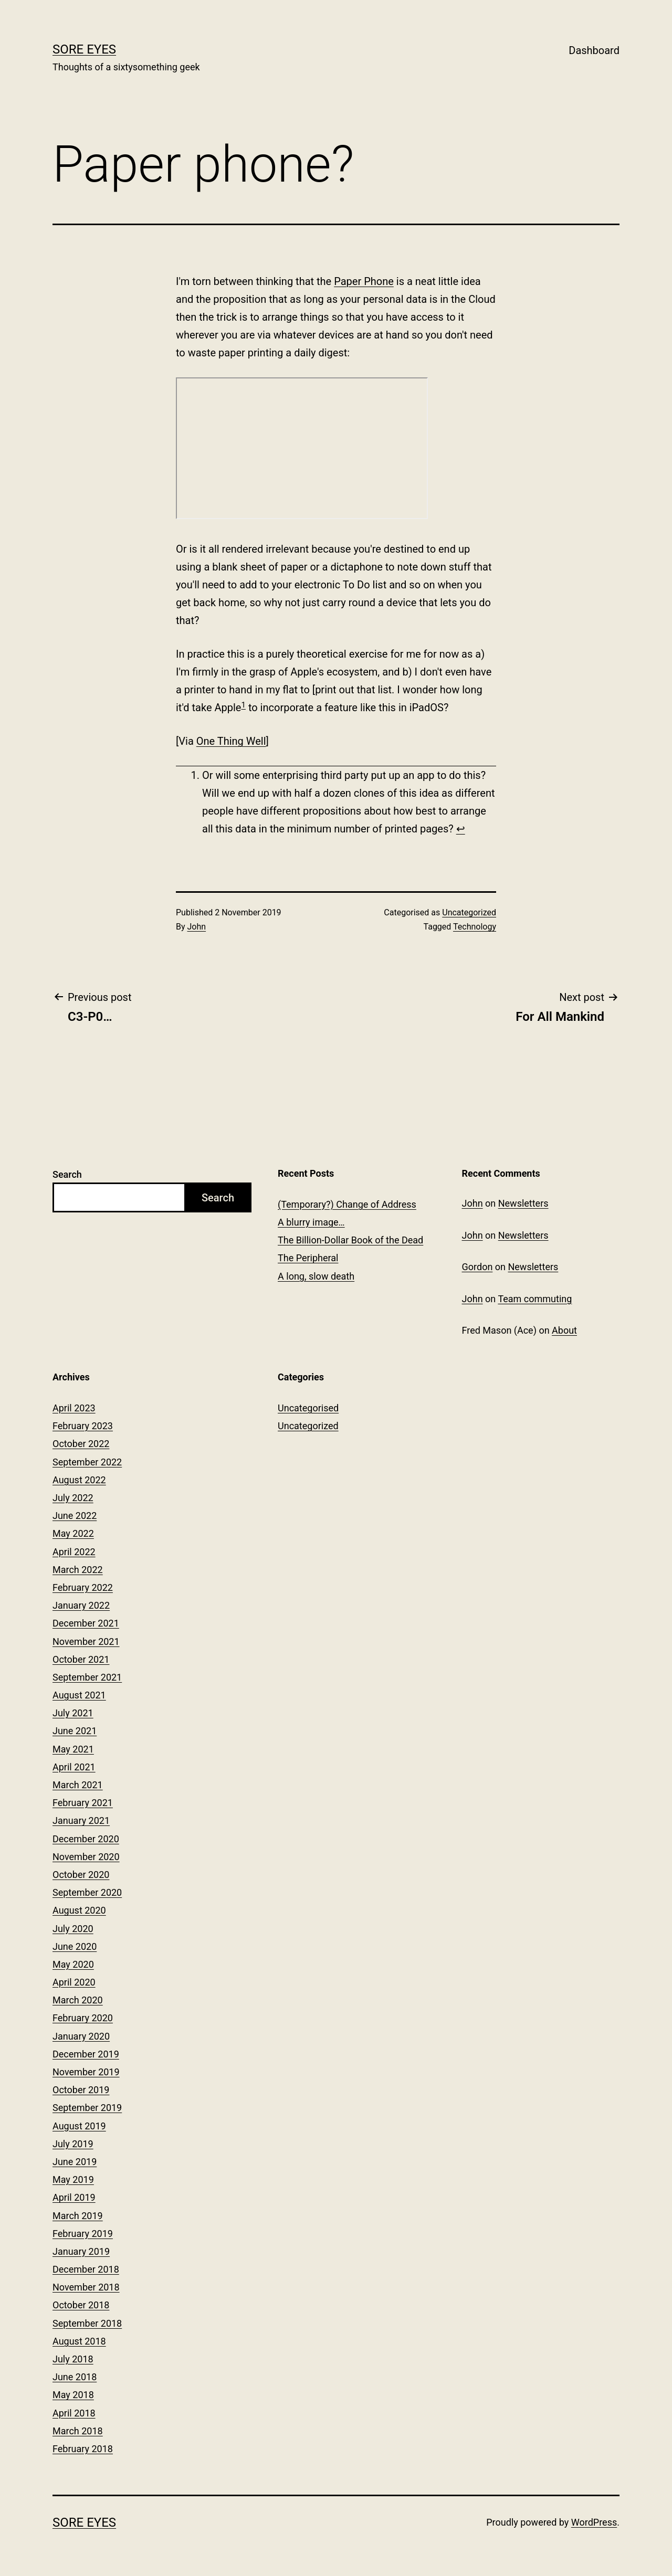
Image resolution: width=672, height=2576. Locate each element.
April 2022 (74, 1551)
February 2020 (82, 2017)
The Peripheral (308, 1257)
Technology (474, 927)
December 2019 (85, 2054)
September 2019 (87, 2107)
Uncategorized (469, 912)
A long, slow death (316, 1276)
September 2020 (87, 1892)
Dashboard (594, 50)
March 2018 (77, 2430)
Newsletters (523, 1203)
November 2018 (86, 2287)
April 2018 (74, 2413)
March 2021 (77, 1784)
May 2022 (73, 1533)
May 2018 (73, 2394)
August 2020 (79, 1910)
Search (67, 1174)
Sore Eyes (84, 49)
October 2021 (80, 1659)
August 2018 (79, 2341)
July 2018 (72, 2358)
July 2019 (72, 2143)
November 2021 (86, 1641)
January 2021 (81, 1820)
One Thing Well (231, 741)
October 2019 (80, 2089)
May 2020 (73, 1964)
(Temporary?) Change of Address (347, 1204)
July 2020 (72, 1928)
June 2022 (74, 1515)
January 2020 (81, 2036)
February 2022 (82, 1587)
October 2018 (80, 2304)
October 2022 (80, 1443)
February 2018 (82, 2448)
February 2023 (82, 1425)
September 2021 (87, 1677)
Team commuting (535, 1298)
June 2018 (74, 2376)
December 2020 (85, 1838)
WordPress (594, 2522)
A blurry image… (311, 1222)
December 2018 (85, 2269)
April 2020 (74, 1982)
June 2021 (74, 1730)
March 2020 (77, 1999)
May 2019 (73, 2179)
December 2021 (85, 1623)
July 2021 (72, 1712)
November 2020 (86, 1856)
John (196, 927)
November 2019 (86, 2071)
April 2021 (74, 1766)
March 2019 (77, 2215)
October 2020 (80, 1874)
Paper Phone (364, 281)
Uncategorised (308, 1407)
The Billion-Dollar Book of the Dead (350, 1239)
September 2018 (87, 2323)
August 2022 (79, 1479)
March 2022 (77, 1569)
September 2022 (87, 1462)
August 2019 (79, 2125)
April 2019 (74, 2197)
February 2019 (82, 2233)
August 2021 (79, 1695)
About (564, 1330)
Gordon (477, 1266)
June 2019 (74, 2161)
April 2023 (74, 1407)
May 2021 (73, 1749)
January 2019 (81, 2251)
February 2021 (82, 1802)
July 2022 (72, 1497)
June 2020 (74, 1946)
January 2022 (81, 1605)
